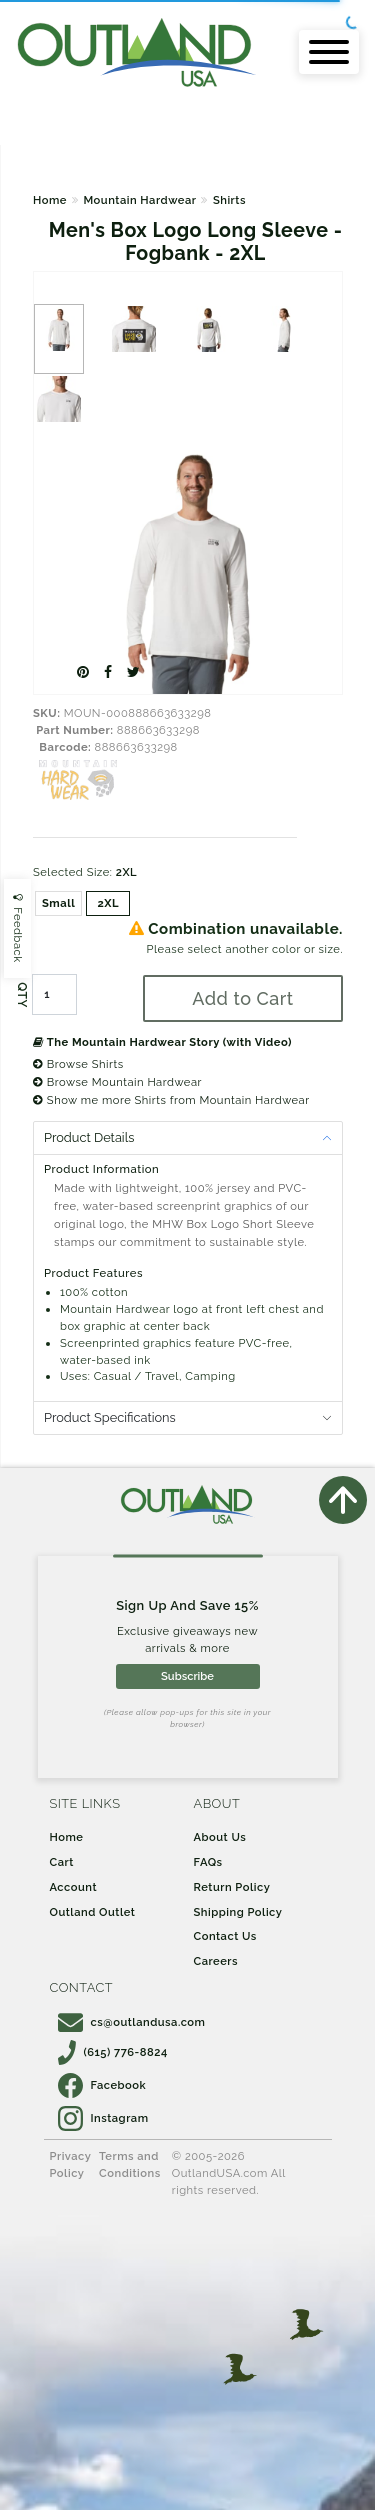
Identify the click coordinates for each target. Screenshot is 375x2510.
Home (50, 200)
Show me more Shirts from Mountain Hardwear (171, 1100)
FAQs (208, 1862)
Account (74, 1887)
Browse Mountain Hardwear (117, 1082)
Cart (62, 1862)
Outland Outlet (93, 1912)
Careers (216, 1961)
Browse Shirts (78, 1064)
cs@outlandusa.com (132, 2022)
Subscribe (187, 1676)
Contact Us (225, 1936)
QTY (22, 995)
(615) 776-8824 (113, 2052)
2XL (109, 903)
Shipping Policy (238, 1912)
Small (58, 903)
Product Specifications (110, 1417)
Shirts (229, 200)
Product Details (89, 1137)
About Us (220, 1837)
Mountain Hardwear (139, 200)
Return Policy (232, 1887)
